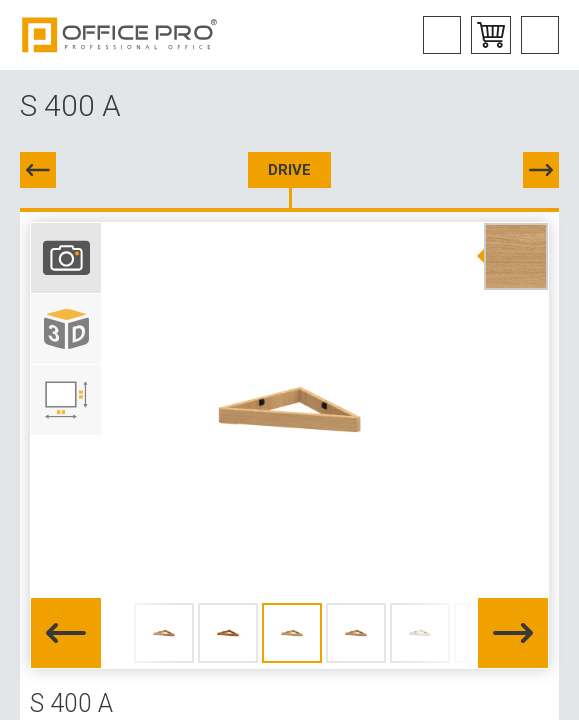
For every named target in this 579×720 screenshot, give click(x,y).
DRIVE (289, 170)
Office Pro (120, 35)
